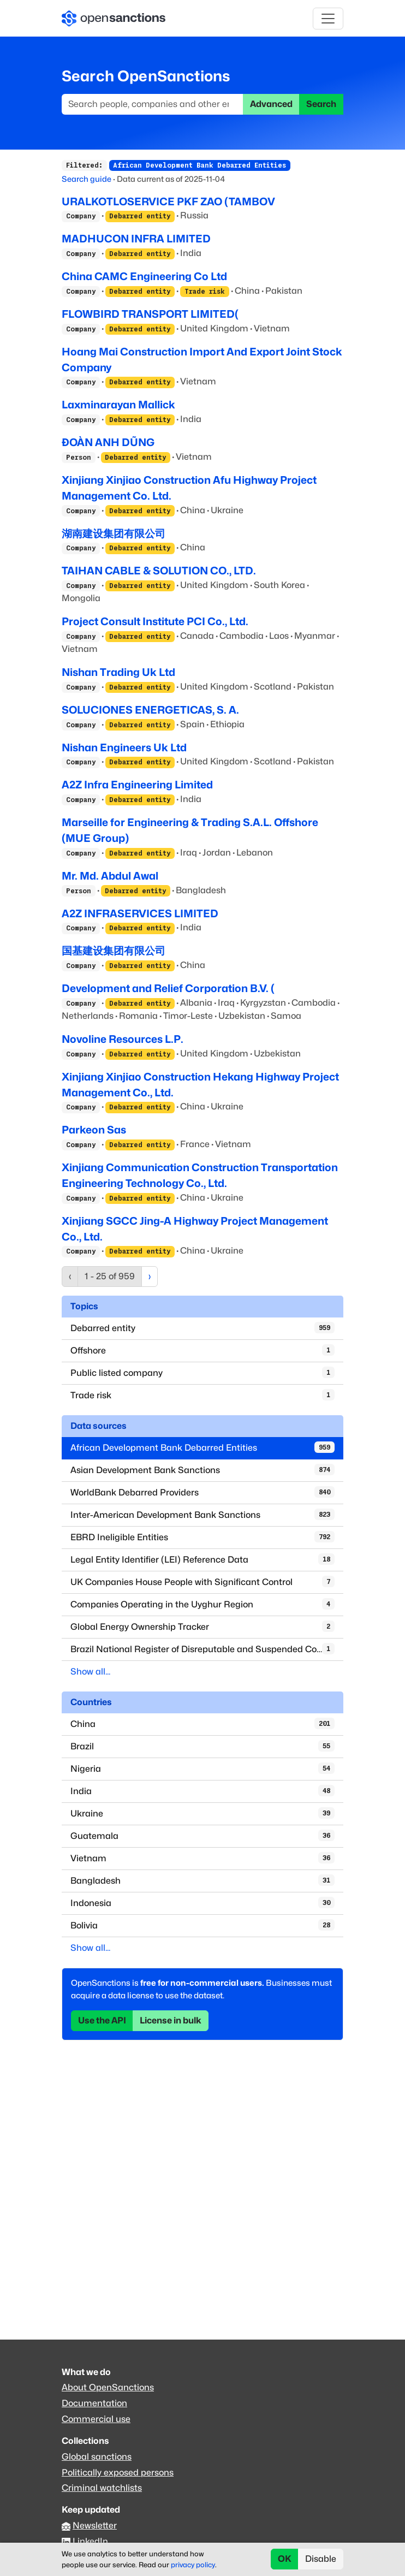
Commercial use (96, 2419)
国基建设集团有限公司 (113, 950)
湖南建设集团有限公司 (113, 533)
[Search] (152, 104)
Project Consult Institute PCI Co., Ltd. (155, 621)
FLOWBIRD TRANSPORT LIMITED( (150, 313)
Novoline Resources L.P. (122, 1039)
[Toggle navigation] (328, 18)
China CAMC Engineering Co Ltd (144, 276)
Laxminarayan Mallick (118, 404)
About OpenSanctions (108, 2387)
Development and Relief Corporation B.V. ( (168, 988)
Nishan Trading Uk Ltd (118, 672)
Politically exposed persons (118, 2472)
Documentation (94, 2403)
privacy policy (193, 2565)
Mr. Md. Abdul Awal (110, 875)
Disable (320, 2559)
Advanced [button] (271, 104)
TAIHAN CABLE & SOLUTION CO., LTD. (159, 570)
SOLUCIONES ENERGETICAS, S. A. (150, 709)
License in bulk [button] (170, 2020)
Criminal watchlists (102, 2488)
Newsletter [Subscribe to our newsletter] (95, 2525)
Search (321, 104)
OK (284, 2559)
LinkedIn (90, 2541)
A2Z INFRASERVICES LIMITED (140, 913)
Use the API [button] (102, 2020)
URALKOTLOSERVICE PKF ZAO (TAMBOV (168, 201)
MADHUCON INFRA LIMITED (136, 238)
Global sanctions (97, 2457)
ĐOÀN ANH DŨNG (108, 442)
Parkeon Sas (94, 1129)
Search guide (86, 178)
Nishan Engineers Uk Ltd (124, 747)
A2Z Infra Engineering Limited (137, 784)
